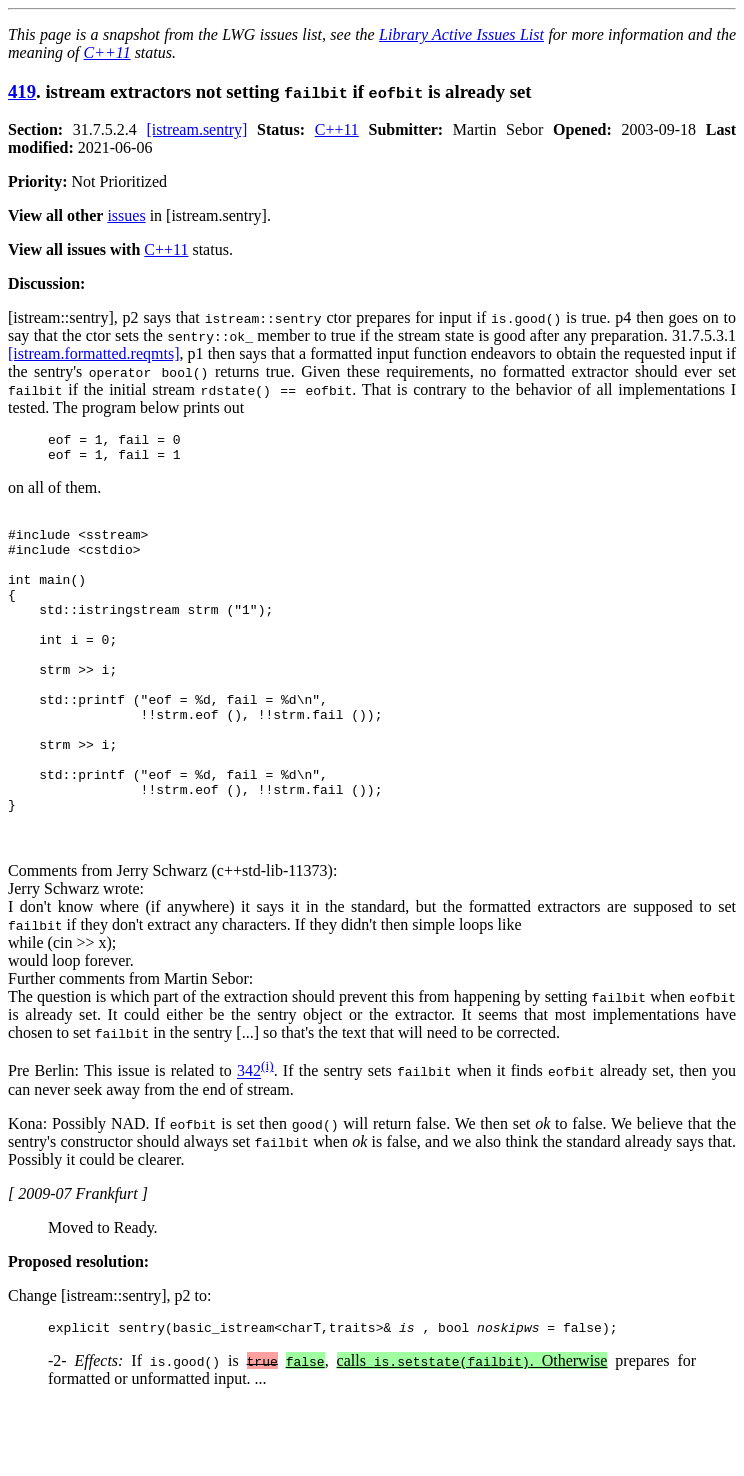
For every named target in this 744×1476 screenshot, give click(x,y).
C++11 (107, 52)
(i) (267, 1134)
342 (249, 1140)
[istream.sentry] (196, 129)
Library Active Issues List (461, 34)
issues (126, 215)
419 (22, 91)
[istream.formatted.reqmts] (94, 353)
